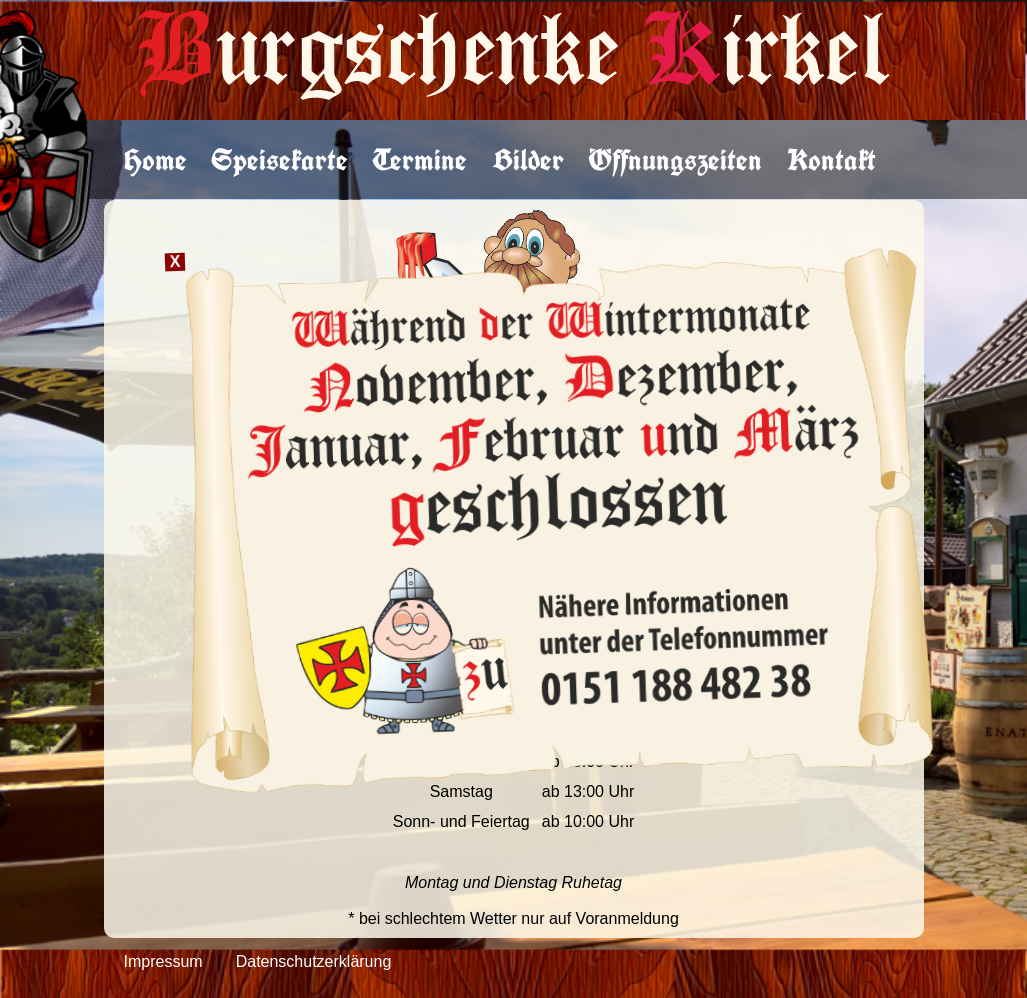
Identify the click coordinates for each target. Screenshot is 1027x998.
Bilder (528, 159)
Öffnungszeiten (675, 159)
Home (155, 159)
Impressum (163, 961)
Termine (419, 159)
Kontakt (831, 159)
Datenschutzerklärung (314, 961)
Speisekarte (279, 159)
